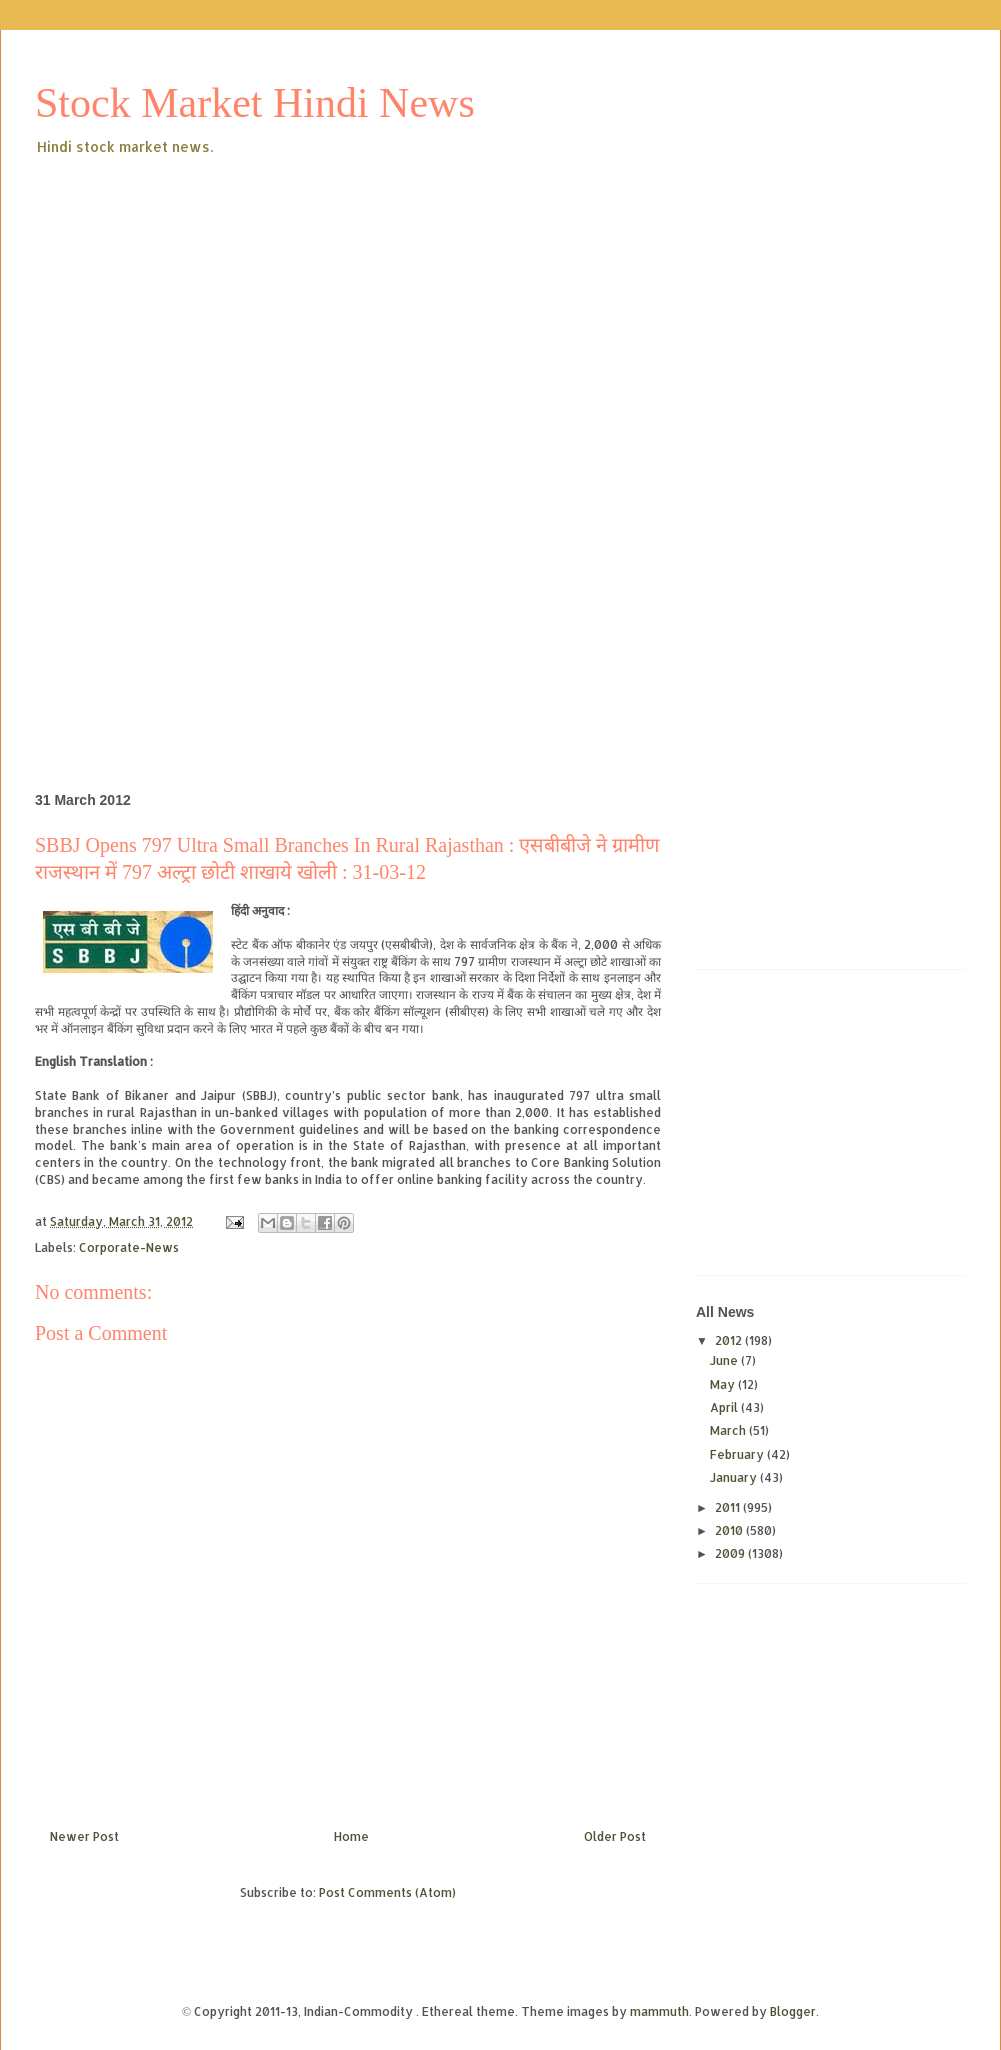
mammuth (659, 2011)
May (724, 1384)
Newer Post (84, 1836)
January (735, 1477)
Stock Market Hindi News (255, 103)
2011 (729, 1507)
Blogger (793, 2011)
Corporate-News (129, 1247)
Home (351, 1836)
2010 (730, 1530)
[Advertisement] (313, 309)
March (729, 1430)
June (725, 1360)
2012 (730, 1340)
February (738, 1454)
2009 (731, 1553)
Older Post (615, 1836)
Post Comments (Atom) (387, 1892)
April (725, 1407)
